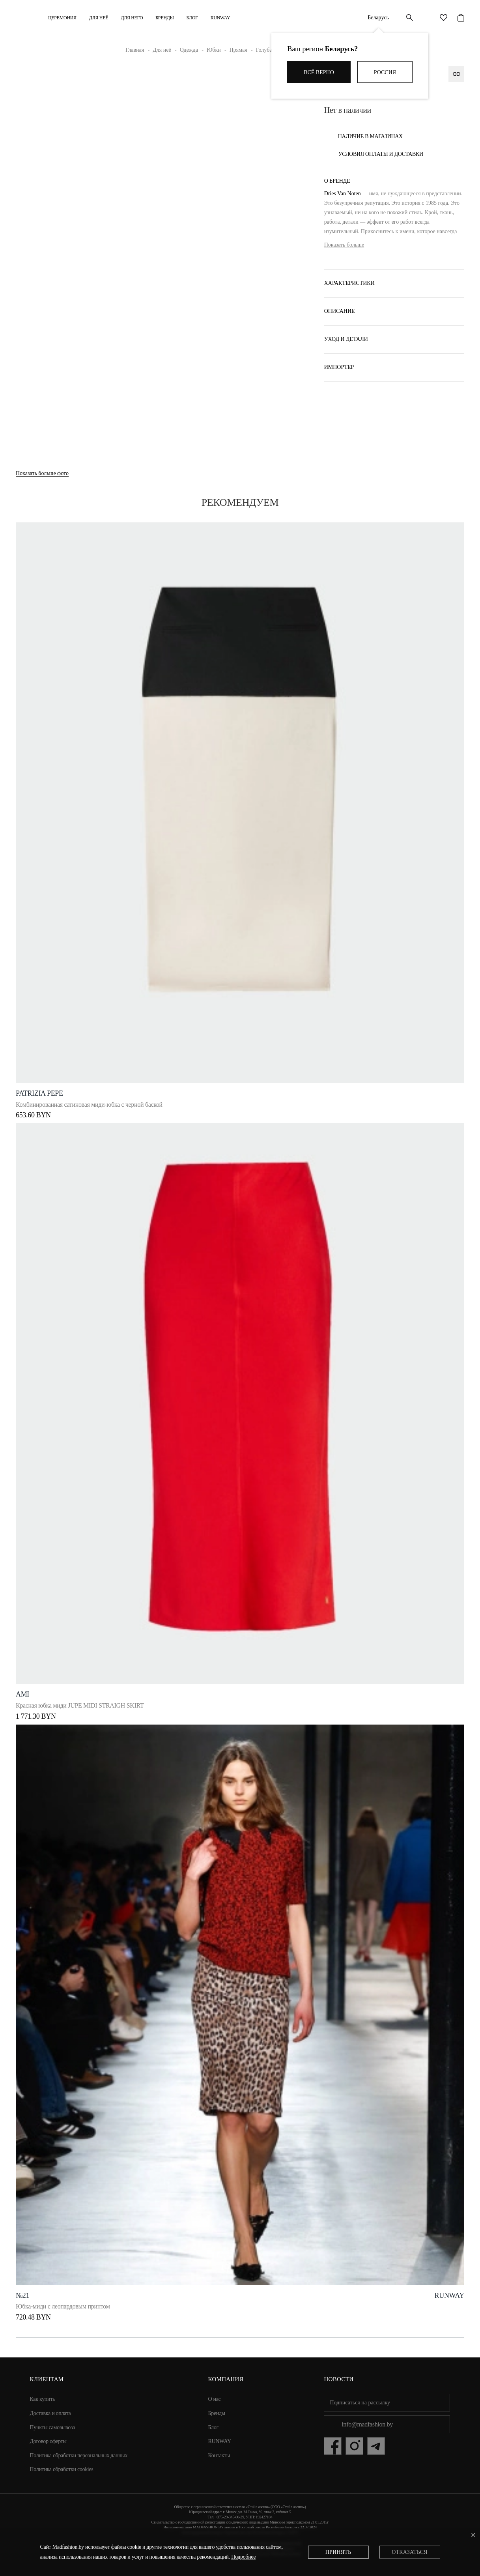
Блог (192, 18)
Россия (385, 72)
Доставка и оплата (50, 2413)
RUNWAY (220, 18)
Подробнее (243, 2557)
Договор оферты (48, 2441)
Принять (338, 2552)
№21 (22, 2295)
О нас (214, 2399)
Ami (22, 1694)
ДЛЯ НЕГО (132, 18)
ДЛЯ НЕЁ (98, 18)
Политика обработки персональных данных (79, 2455)
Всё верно (319, 72)
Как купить (42, 2399)
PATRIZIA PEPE (39, 1093)
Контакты (219, 2455)
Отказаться (409, 2552)
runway (449, 2295)
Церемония (62, 18)
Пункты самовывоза (52, 2427)
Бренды (164, 18)
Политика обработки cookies (61, 2469)
